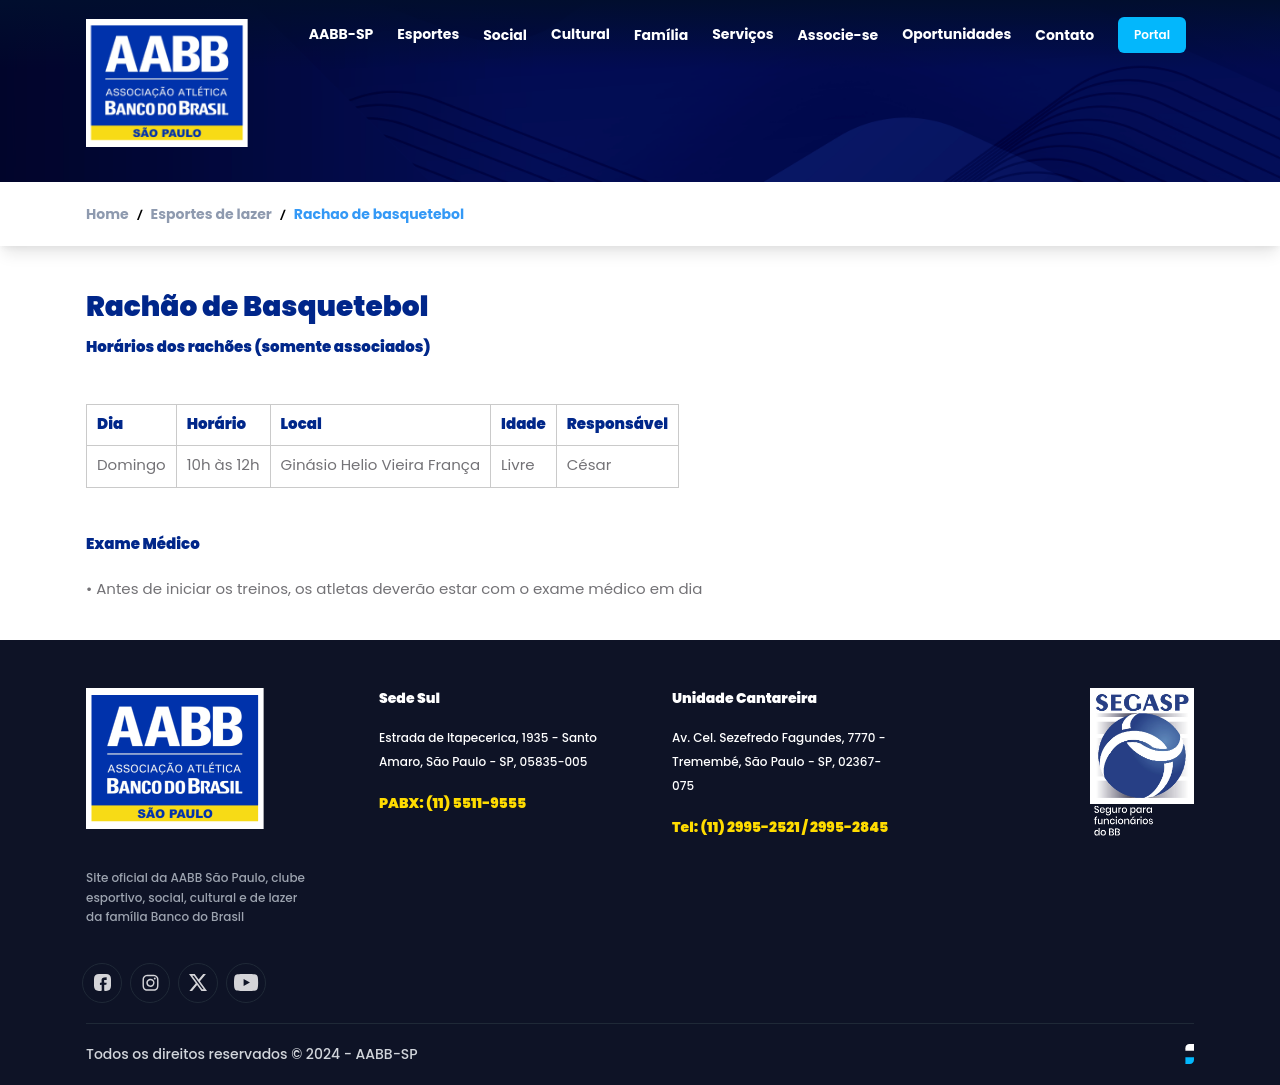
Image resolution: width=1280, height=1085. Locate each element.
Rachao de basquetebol (379, 214)
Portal (1152, 34)
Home (107, 214)
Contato (1064, 35)
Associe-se (838, 35)
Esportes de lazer (211, 214)
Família (661, 35)
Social (505, 35)
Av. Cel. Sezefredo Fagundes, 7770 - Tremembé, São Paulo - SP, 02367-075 (779, 761)
